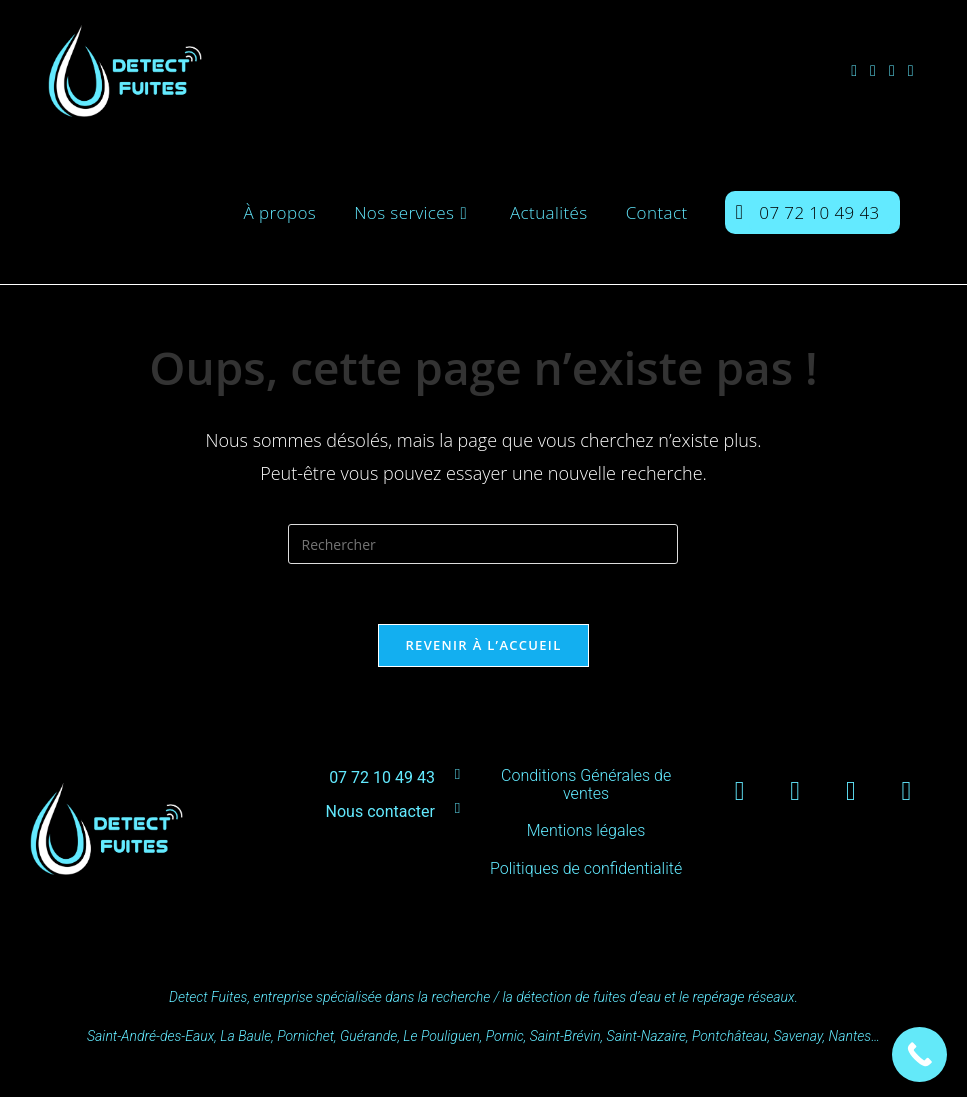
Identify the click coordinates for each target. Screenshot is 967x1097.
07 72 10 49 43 (382, 777)
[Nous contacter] (457, 808)
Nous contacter (380, 811)
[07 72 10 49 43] (457, 774)
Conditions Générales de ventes (586, 784)
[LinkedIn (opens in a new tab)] (898, 70)
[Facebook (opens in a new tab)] (860, 70)
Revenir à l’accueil (483, 645)
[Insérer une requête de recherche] (483, 544)
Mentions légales (586, 830)
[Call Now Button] (919, 1054)
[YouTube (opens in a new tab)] (917, 70)
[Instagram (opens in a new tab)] (879, 70)
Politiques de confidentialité (586, 868)
